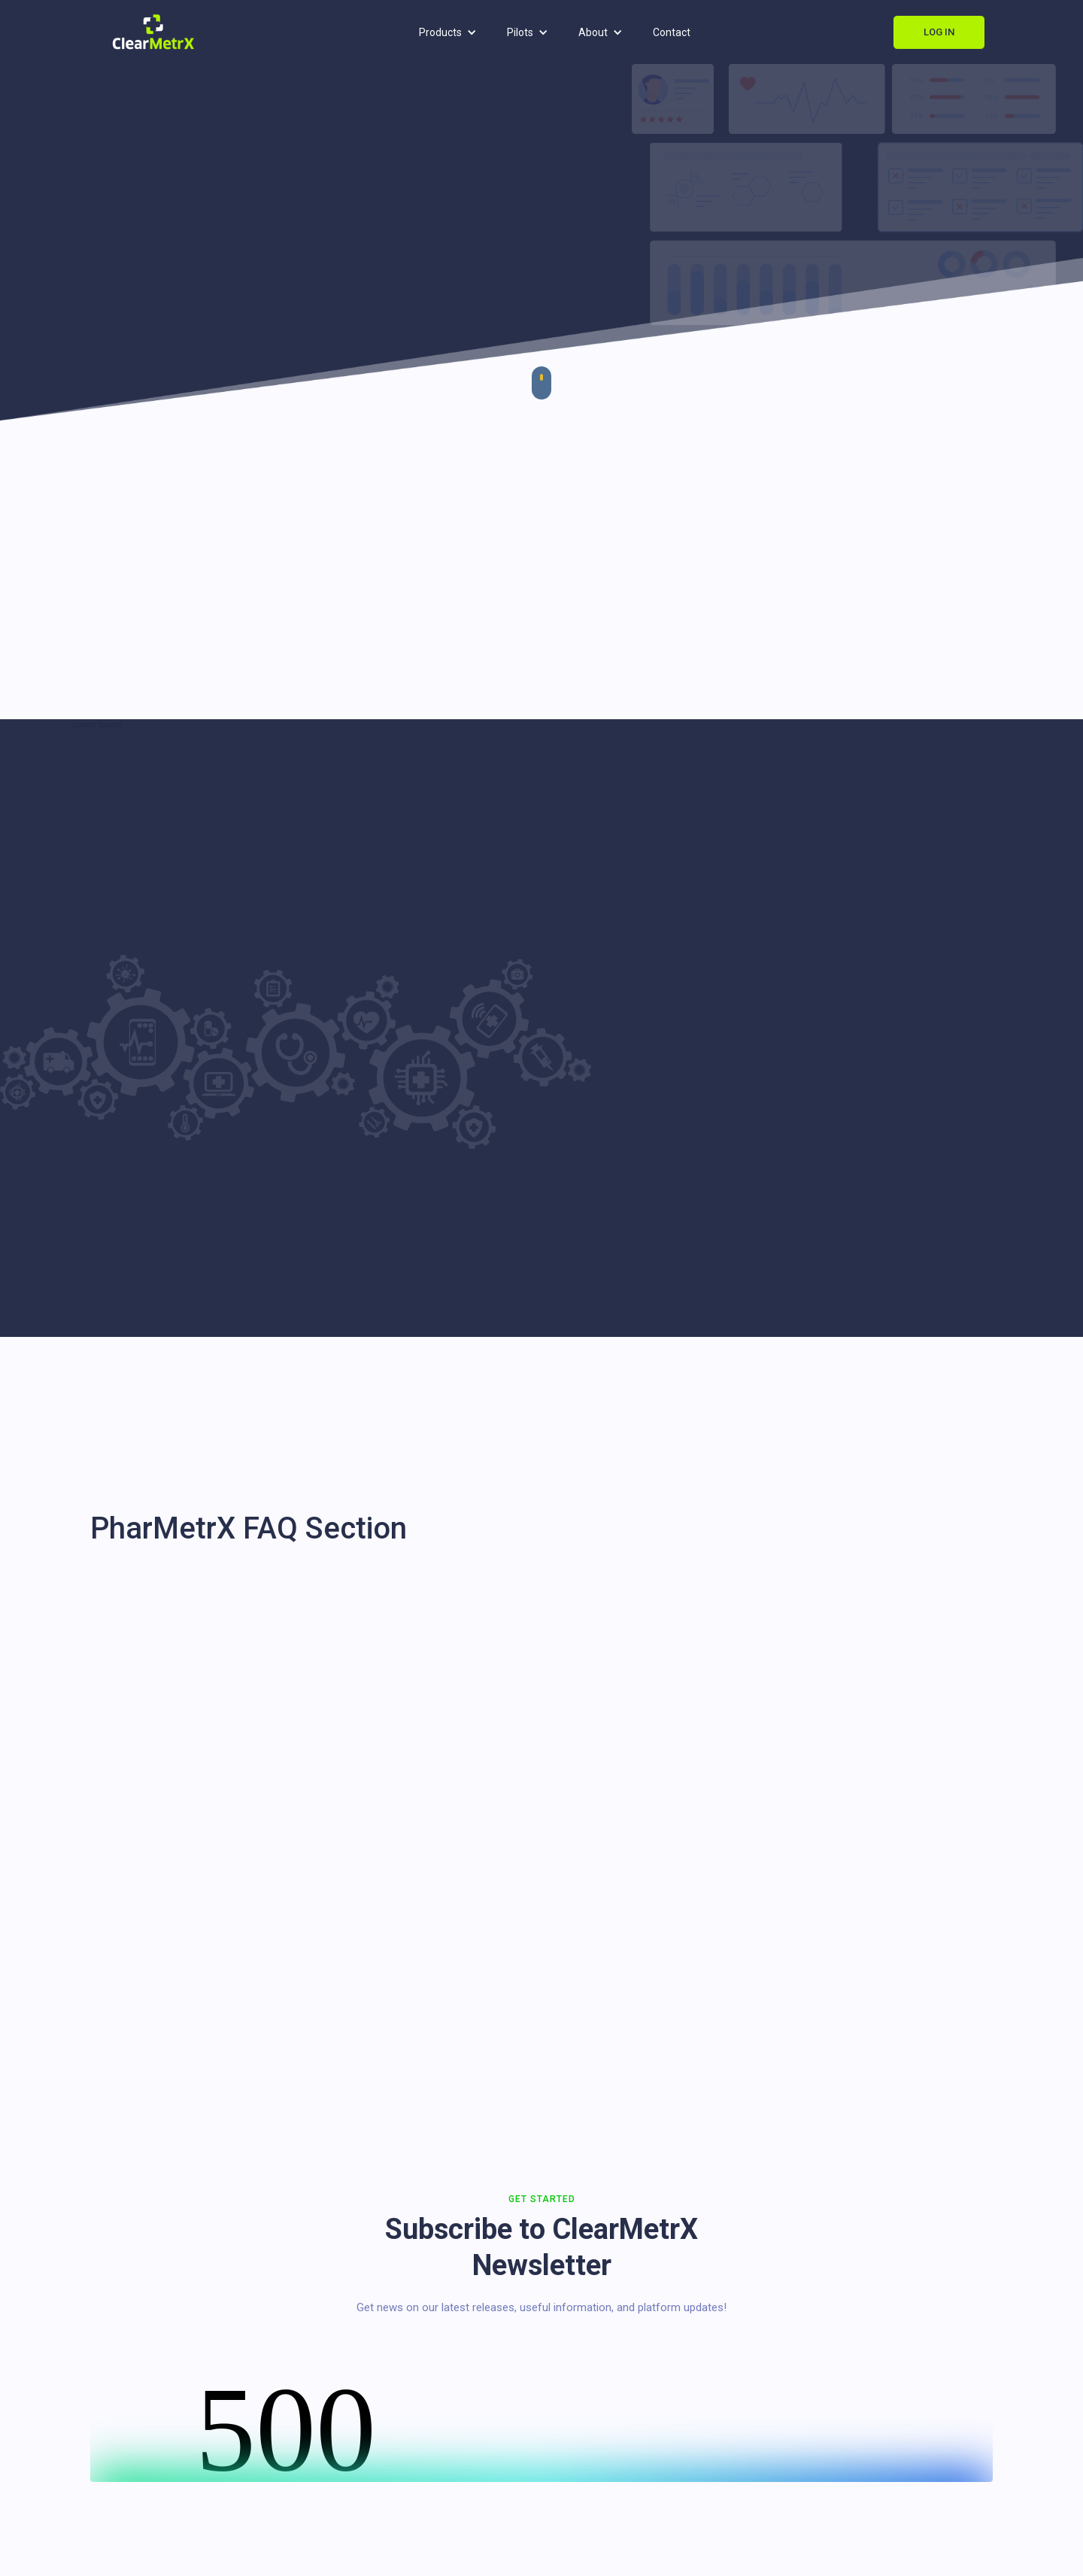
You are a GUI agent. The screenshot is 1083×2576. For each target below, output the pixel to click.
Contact (671, 32)
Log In (939, 32)
